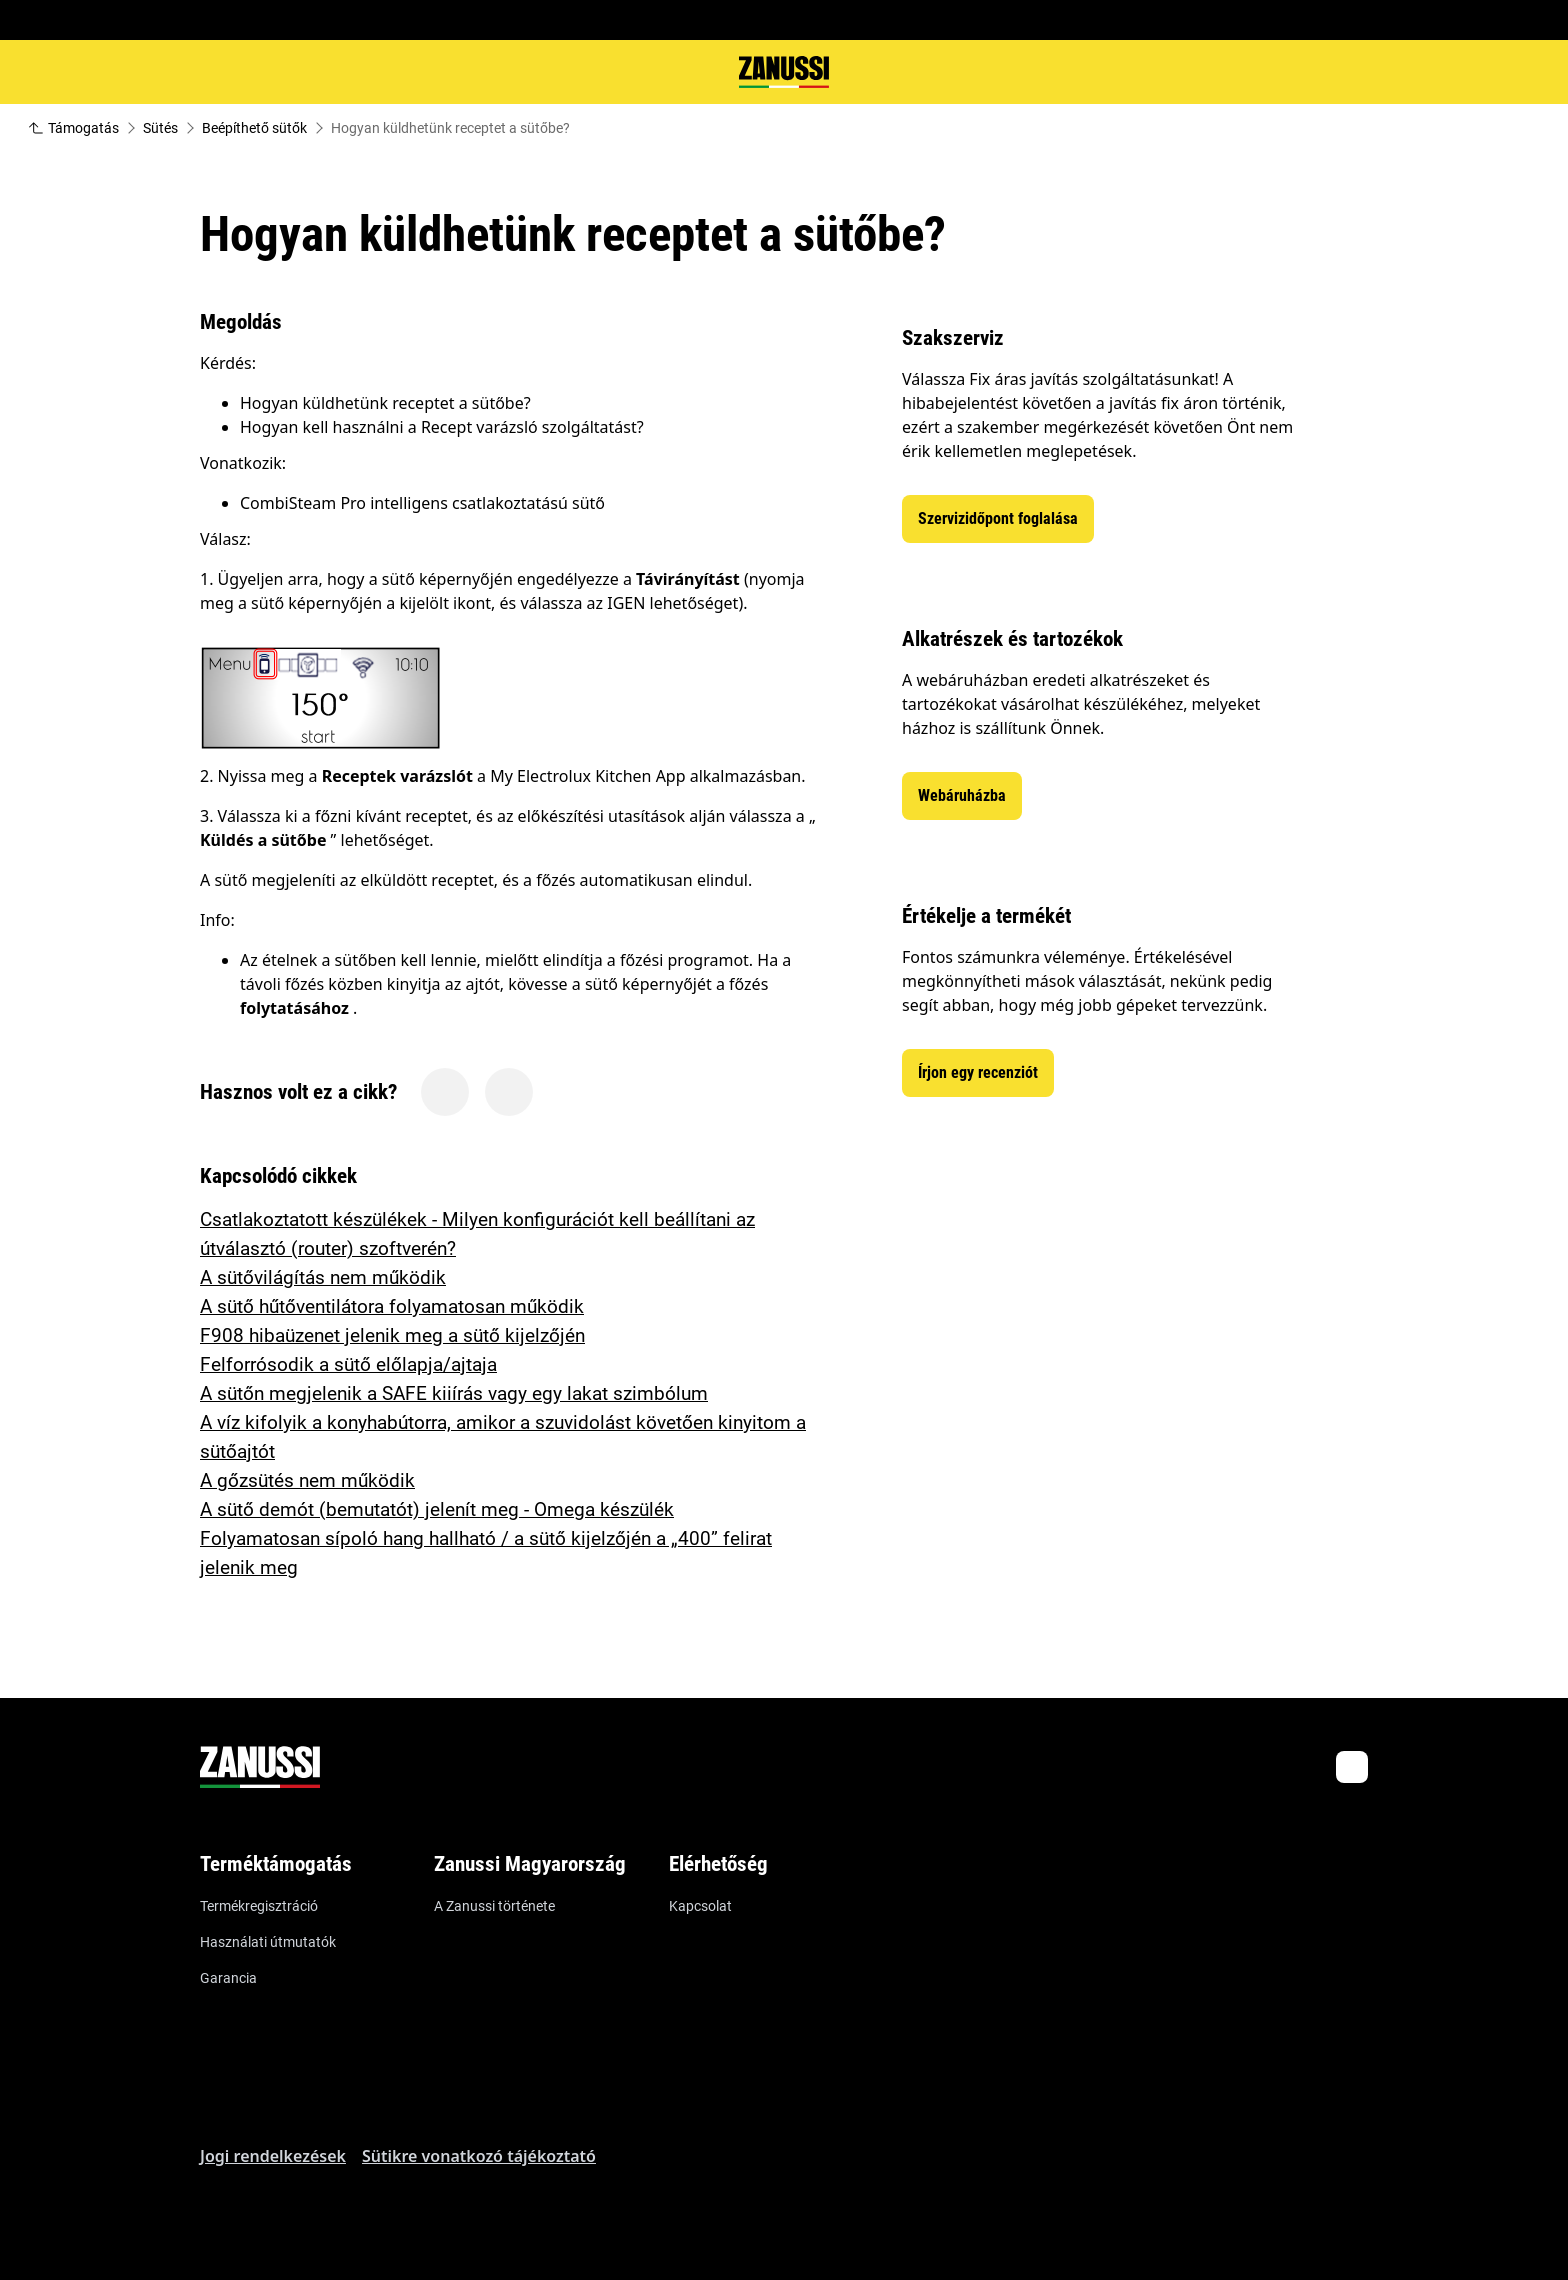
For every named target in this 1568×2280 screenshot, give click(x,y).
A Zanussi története (494, 1906)
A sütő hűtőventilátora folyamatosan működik (392, 1306)
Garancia (228, 1978)
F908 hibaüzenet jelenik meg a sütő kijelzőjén (392, 1335)
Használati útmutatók (268, 1942)
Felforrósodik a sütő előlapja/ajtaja (348, 1364)
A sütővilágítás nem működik (323, 1277)
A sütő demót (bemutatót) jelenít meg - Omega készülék (437, 1509)
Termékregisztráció (259, 1906)
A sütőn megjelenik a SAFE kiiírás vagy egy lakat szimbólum (454, 1393)
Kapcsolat (700, 1906)
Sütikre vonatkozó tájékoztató (479, 2156)
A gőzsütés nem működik (307, 1480)
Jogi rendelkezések (273, 2156)
